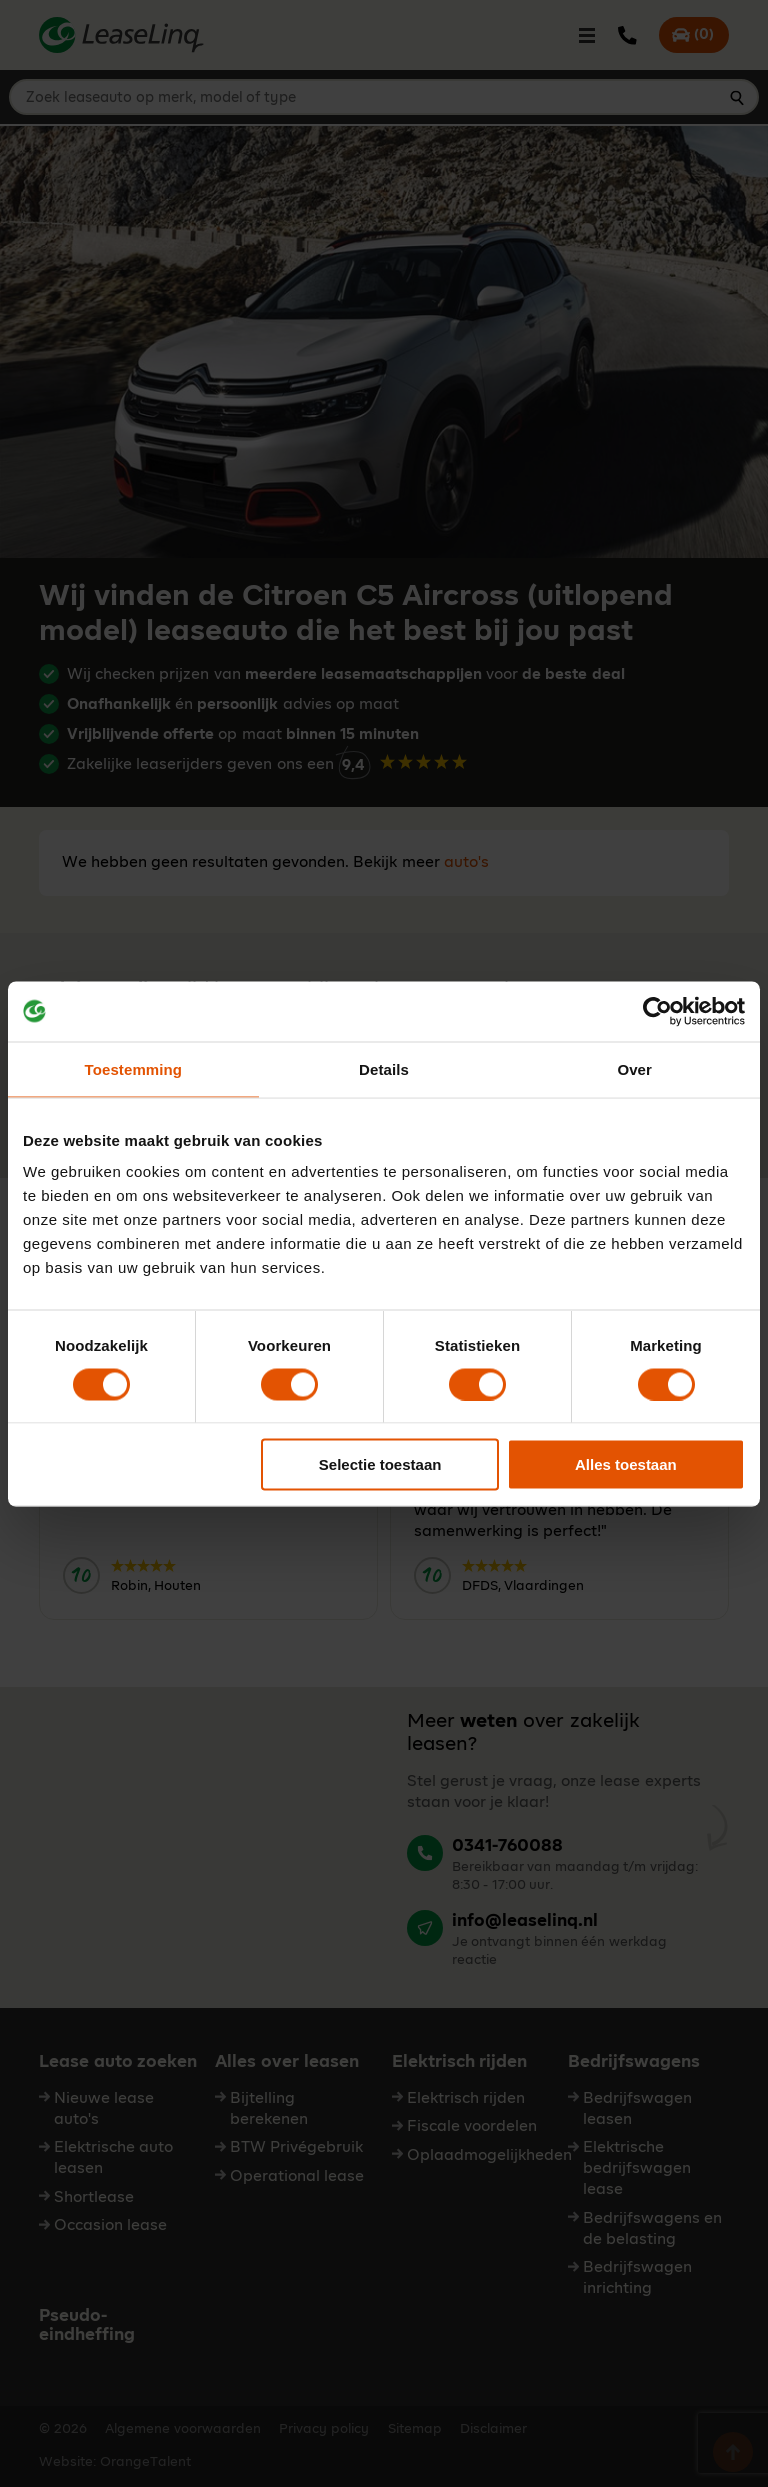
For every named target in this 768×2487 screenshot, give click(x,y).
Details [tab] (384, 1068)
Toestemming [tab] (134, 1068)
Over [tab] (634, 1068)
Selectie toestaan (380, 1464)
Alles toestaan (626, 1464)
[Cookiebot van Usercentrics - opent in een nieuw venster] (657, 1011)
